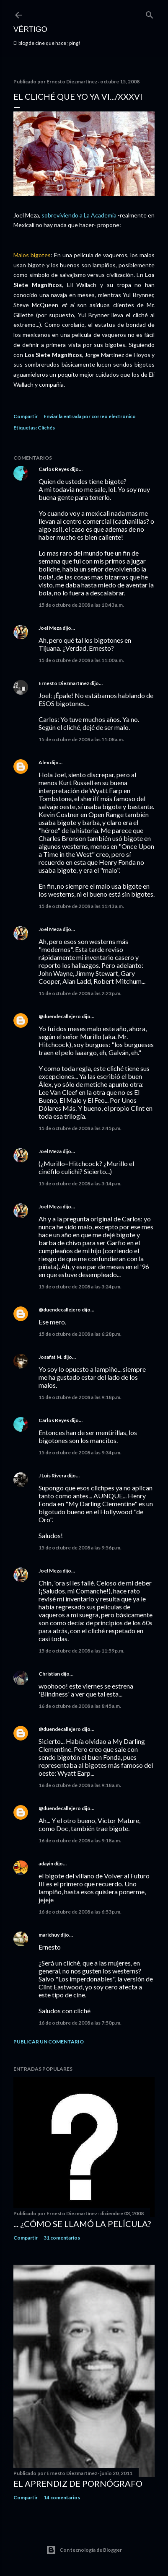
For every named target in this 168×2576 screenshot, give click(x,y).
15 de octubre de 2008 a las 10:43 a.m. (81, 605)
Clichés (46, 427)
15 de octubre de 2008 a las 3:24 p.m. (80, 1286)
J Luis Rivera (52, 1475)
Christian (49, 1674)
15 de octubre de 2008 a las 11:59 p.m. (81, 1651)
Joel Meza (50, 628)
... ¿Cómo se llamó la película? (82, 2224)
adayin (46, 1863)
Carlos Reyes (54, 469)
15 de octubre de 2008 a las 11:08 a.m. (81, 739)
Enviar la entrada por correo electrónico (90, 416)
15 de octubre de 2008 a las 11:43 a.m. (81, 906)
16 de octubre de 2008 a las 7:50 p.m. (80, 2023)
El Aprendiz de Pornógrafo (77, 2483)
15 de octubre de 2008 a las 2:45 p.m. (80, 1128)
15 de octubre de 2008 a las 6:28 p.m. (80, 1334)
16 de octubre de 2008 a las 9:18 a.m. (80, 1785)
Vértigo (30, 29)
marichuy (49, 1935)
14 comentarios (62, 2497)
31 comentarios (62, 2238)
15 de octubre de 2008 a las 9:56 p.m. (80, 1547)
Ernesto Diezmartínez (64, 683)
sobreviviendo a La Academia (79, 215)
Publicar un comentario (48, 2041)
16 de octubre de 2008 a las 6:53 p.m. (80, 1912)
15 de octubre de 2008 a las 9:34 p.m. (80, 1452)
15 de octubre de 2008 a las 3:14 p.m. (80, 1183)
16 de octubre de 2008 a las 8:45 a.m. (80, 1706)
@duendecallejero (60, 1016)
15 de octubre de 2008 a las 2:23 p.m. (80, 993)
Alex (44, 762)
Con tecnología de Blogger (84, 2550)
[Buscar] (150, 13)
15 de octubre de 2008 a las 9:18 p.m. (80, 1397)
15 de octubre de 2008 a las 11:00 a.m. (81, 660)
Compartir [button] (25, 416)
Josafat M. (50, 1357)
